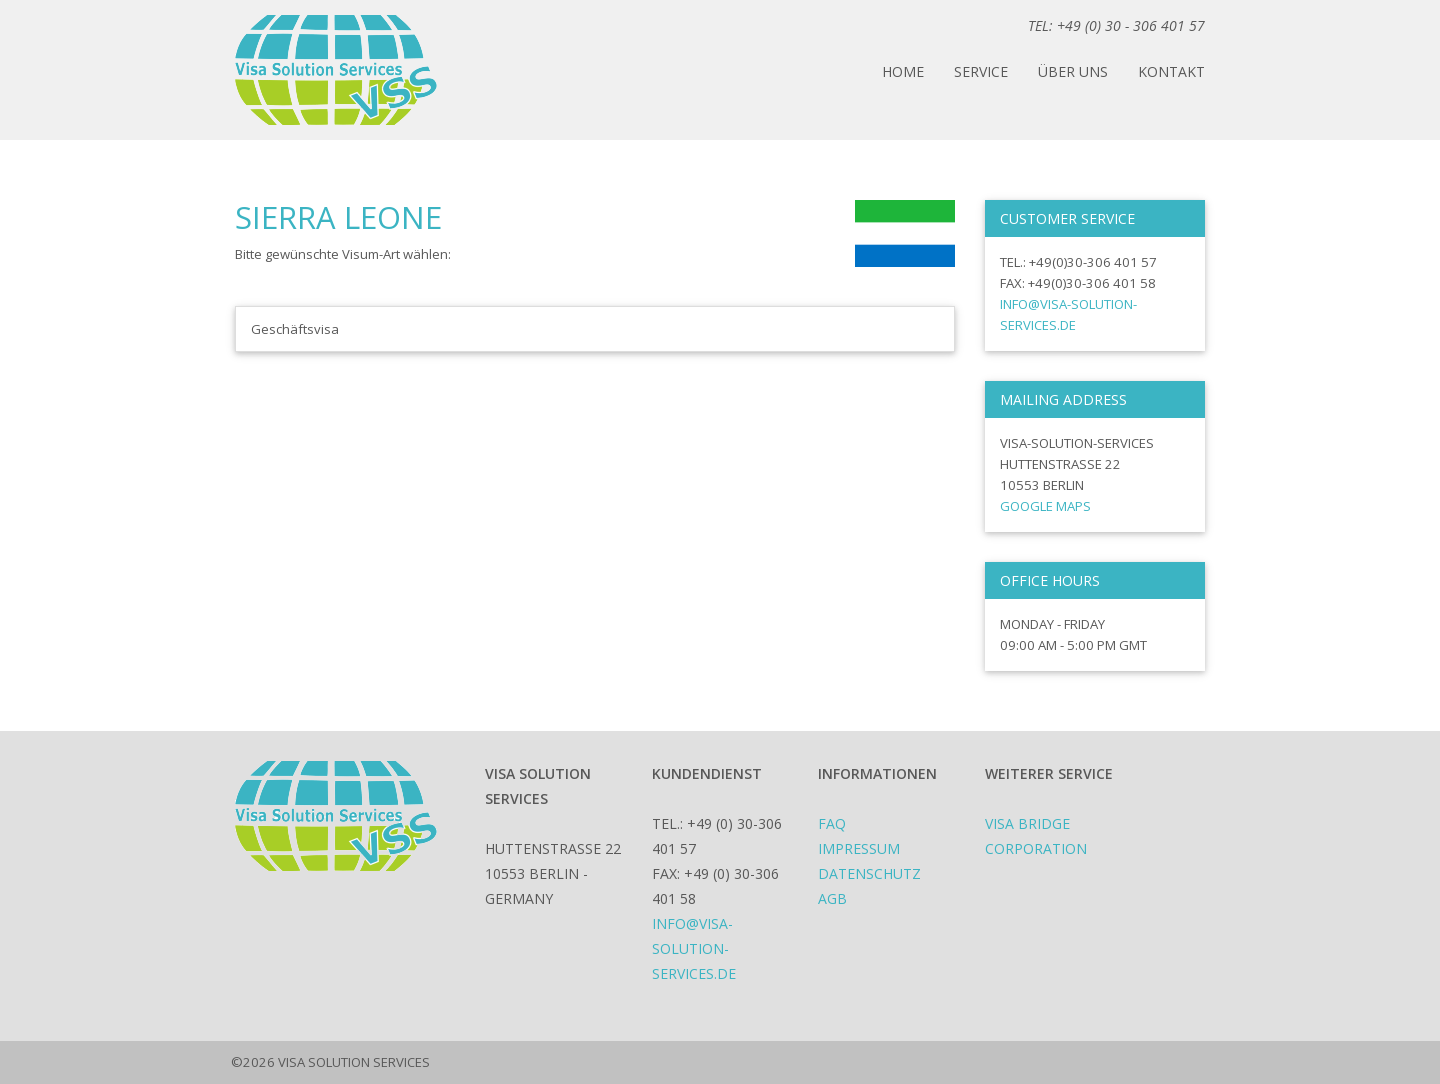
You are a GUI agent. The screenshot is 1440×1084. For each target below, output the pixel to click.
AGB (832, 898)
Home (903, 71)
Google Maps (1045, 506)
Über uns (1073, 71)
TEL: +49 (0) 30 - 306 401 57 (1116, 25)
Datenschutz (869, 873)
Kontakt (1171, 71)
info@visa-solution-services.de (694, 948)
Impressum (859, 848)
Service (981, 71)
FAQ (832, 823)
